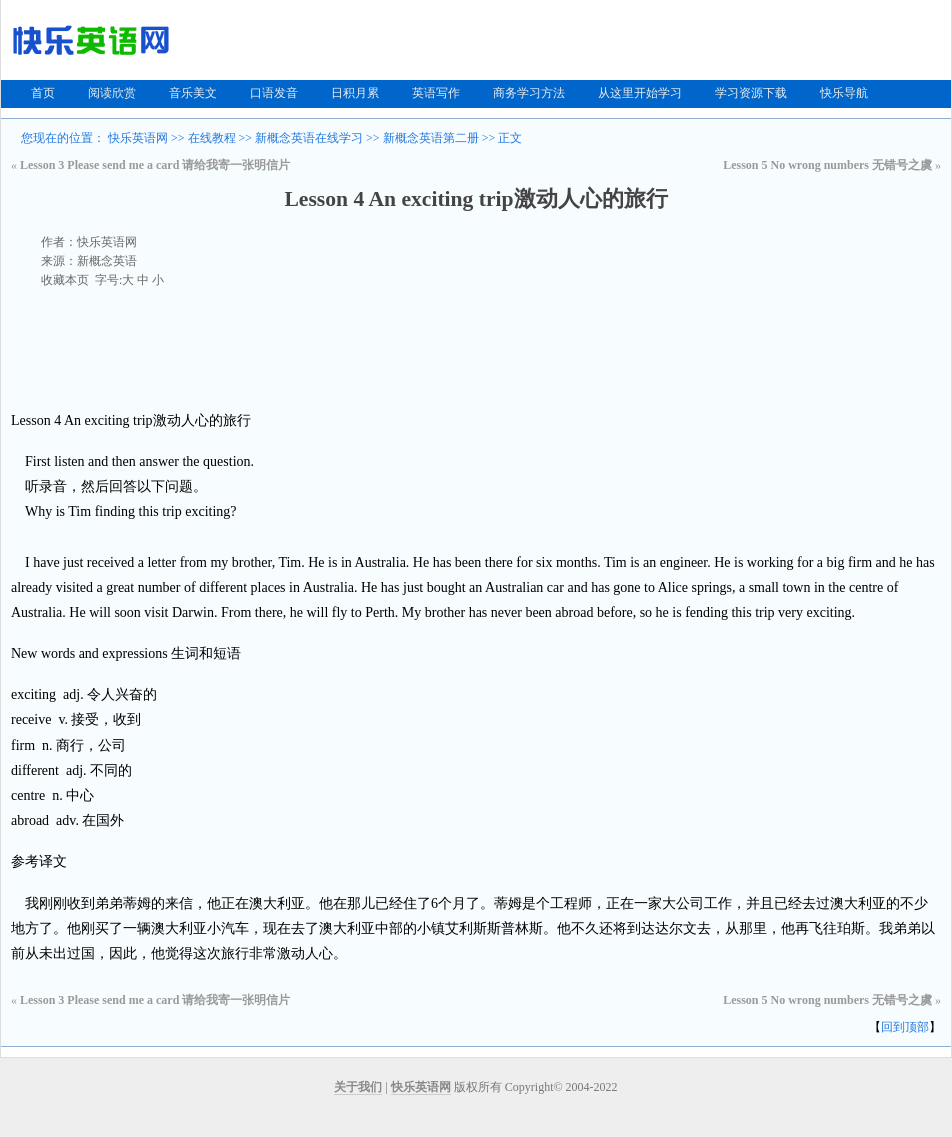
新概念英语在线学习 (309, 138)
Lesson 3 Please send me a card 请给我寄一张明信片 (155, 165)
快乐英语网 (138, 138)
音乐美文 (193, 93)
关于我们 (358, 1087)
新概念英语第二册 (431, 138)
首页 (43, 93)
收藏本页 (65, 280)
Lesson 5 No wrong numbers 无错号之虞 (827, 165)
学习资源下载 (751, 93)
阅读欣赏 (112, 93)
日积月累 (355, 93)
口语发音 (274, 93)
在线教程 (212, 138)
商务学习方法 (529, 93)
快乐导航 (844, 93)
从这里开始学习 (640, 93)
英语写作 (436, 93)
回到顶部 (905, 1027)
